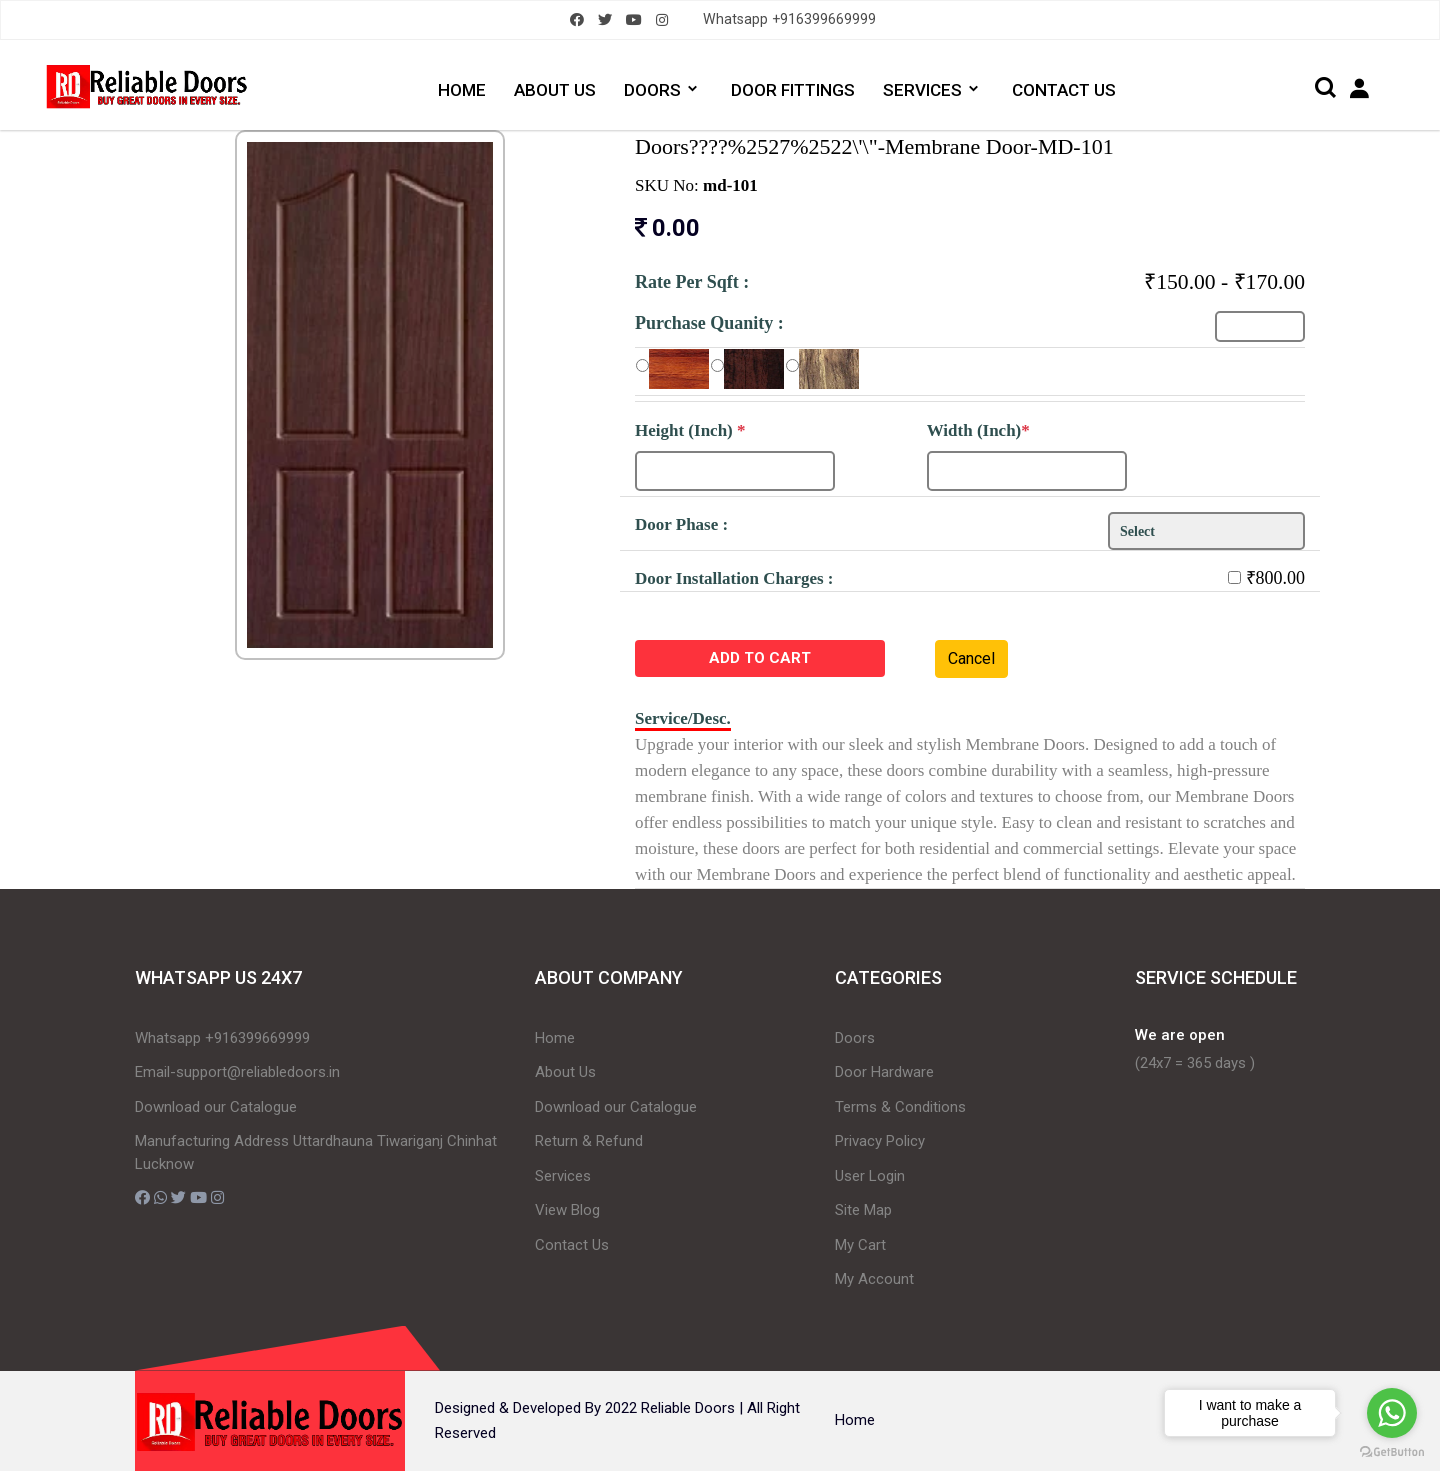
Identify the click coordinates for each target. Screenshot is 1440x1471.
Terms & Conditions (900, 1107)
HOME (461, 90)
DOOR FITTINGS (794, 90)
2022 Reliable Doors (670, 1408)
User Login (870, 1176)
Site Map (863, 1210)
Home (555, 1038)
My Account (874, 1279)
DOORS (652, 90)
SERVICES (924, 90)
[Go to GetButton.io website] (1392, 1451)
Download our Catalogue (216, 1107)
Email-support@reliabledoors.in (237, 1072)
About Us (565, 1072)
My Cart (860, 1245)
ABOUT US (554, 90)
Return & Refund (589, 1141)
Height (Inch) (690, 430)
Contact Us (572, 1245)
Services (563, 1176)
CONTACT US (1067, 90)
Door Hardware (884, 1072)
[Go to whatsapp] (1392, 1413)
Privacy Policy (880, 1141)
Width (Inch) (978, 430)
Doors (855, 1038)
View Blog (567, 1210)
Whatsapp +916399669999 (790, 19)
